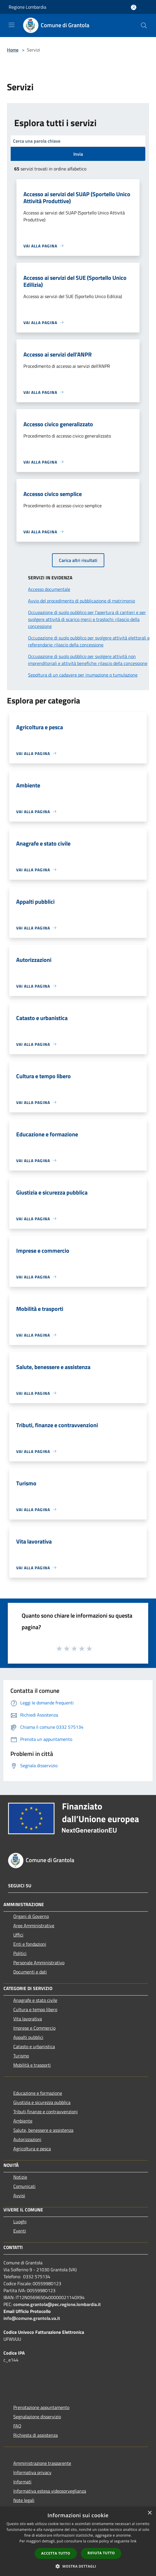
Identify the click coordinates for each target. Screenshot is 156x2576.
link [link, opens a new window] (134, 2541)
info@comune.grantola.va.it (31, 2318)
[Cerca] (143, 25)
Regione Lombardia (27, 6)
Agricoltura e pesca (32, 2148)
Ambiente (22, 2120)
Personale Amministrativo (38, 1962)
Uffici (18, 1934)
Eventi (19, 2230)
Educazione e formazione (37, 2093)
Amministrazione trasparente (42, 2463)
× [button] (149, 2513)
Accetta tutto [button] (55, 2553)
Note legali (23, 2500)
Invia (78, 153)
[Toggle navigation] (11, 24)
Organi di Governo (31, 1916)
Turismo (21, 2055)
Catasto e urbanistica (34, 2046)
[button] (78, 2566)
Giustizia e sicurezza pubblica (41, 2102)
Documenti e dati (30, 1971)
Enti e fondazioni (29, 1944)
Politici (20, 1953)
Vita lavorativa (27, 2018)
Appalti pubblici (28, 2037)
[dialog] (78, 2541)
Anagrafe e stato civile (35, 2000)
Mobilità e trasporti (32, 2064)
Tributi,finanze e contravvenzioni (45, 2111)
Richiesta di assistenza (35, 2435)
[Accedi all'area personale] (133, 7)
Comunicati (24, 2186)
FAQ (17, 2425)
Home (12, 49)
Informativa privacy (32, 2472)
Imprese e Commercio (34, 2027)
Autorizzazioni (27, 2139)
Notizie (20, 2176)
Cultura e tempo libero (35, 2009)
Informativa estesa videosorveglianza (49, 2490)
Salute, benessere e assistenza (43, 2130)
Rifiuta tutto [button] (101, 2553)
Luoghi (20, 2221)
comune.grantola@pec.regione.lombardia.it (57, 2304)
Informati (22, 2481)
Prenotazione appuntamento (41, 2407)
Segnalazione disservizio (37, 2416)
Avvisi (19, 2195)
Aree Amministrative (33, 1925)
